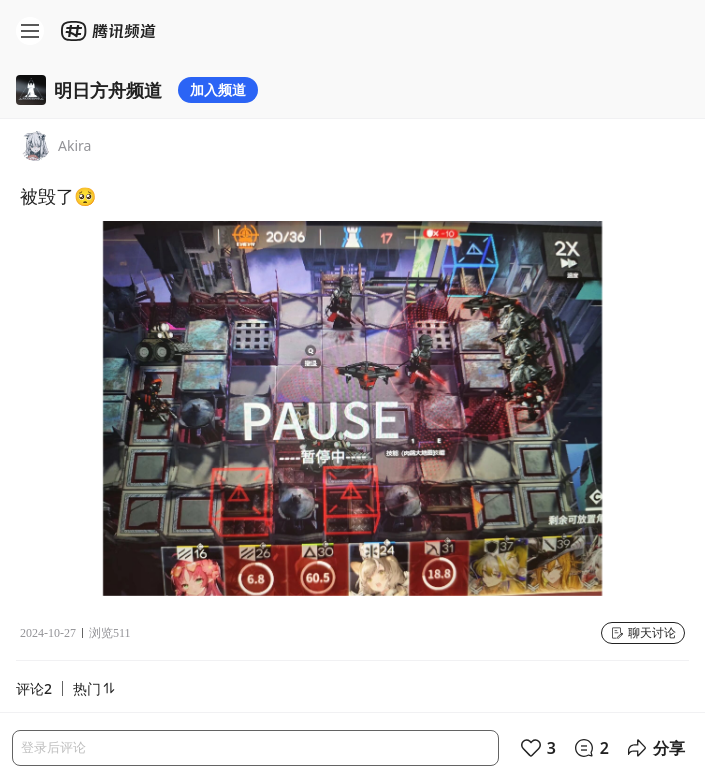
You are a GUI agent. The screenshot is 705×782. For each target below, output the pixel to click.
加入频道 (218, 89)
